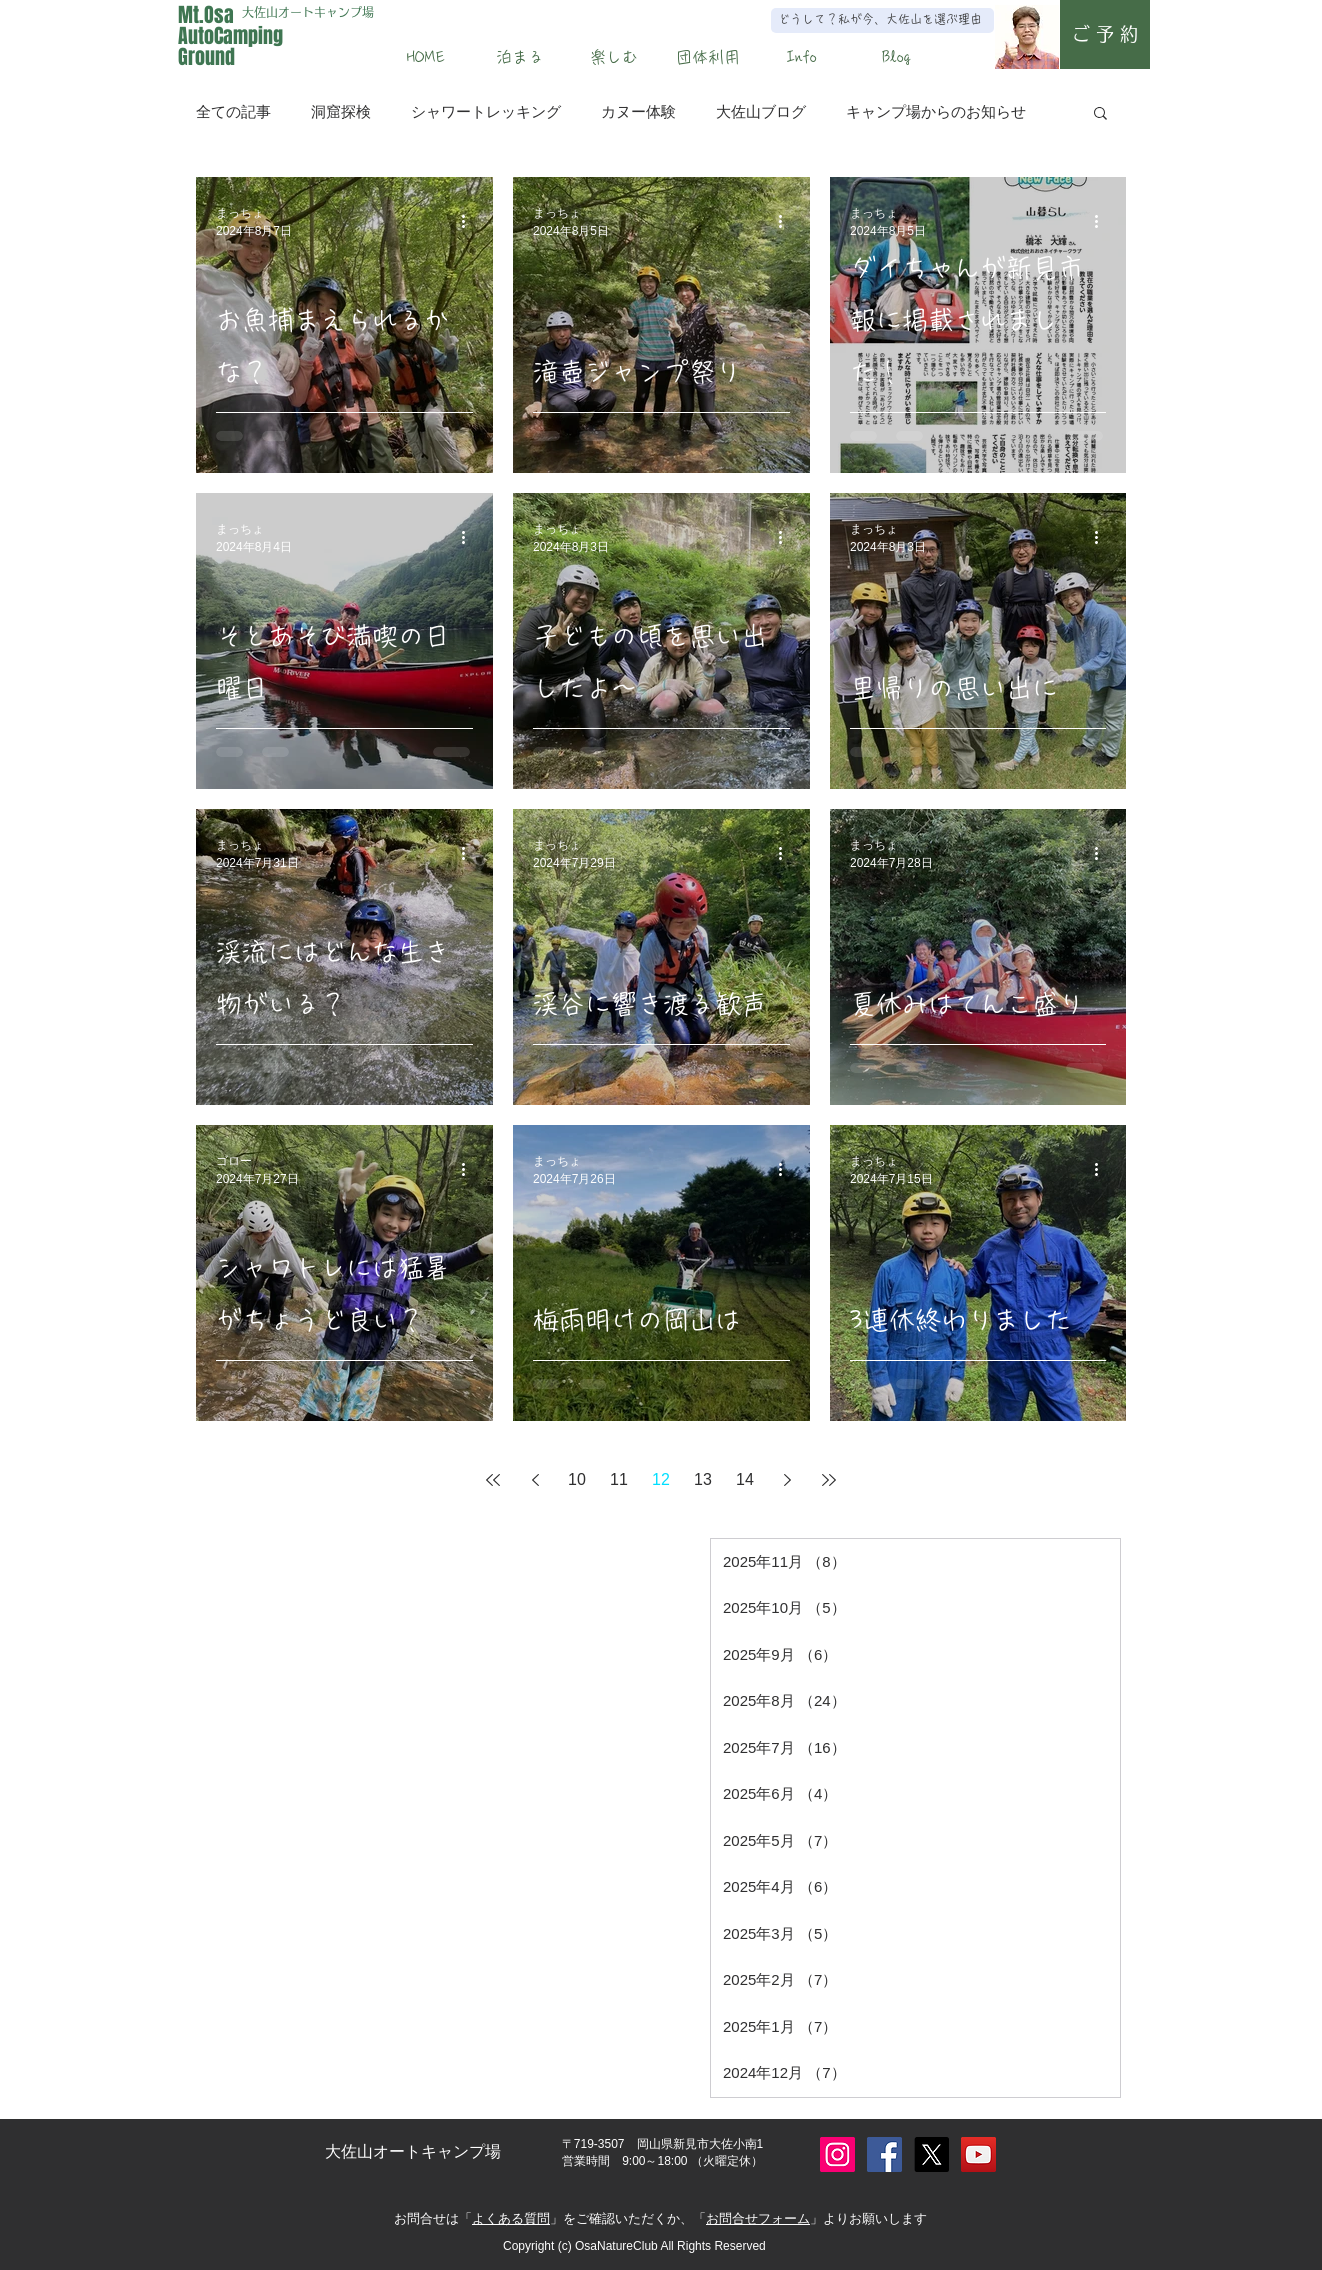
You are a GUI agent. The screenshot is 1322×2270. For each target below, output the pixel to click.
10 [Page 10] (577, 1479)
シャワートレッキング (486, 111)
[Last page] (829, 1480)
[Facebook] (884, 2154)
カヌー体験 (638, 111)
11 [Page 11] (619, 1479)
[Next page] (787, 1480)
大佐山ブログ (761, 111)
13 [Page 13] (703, 1479)
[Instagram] (837, 2154)
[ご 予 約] (1105, 34)
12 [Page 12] (661, 1479)
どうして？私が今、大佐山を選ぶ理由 (880, 19)
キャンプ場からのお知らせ (936, 111)
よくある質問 (511, 2218)
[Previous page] (535, 1480)
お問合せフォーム (758, 2218)
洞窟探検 (341, 111)
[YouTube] (978, 2154)
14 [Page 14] (745, 1479)
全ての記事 (233, 111)
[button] (520, 57)
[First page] (493, 1480)
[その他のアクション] (470, 222)
